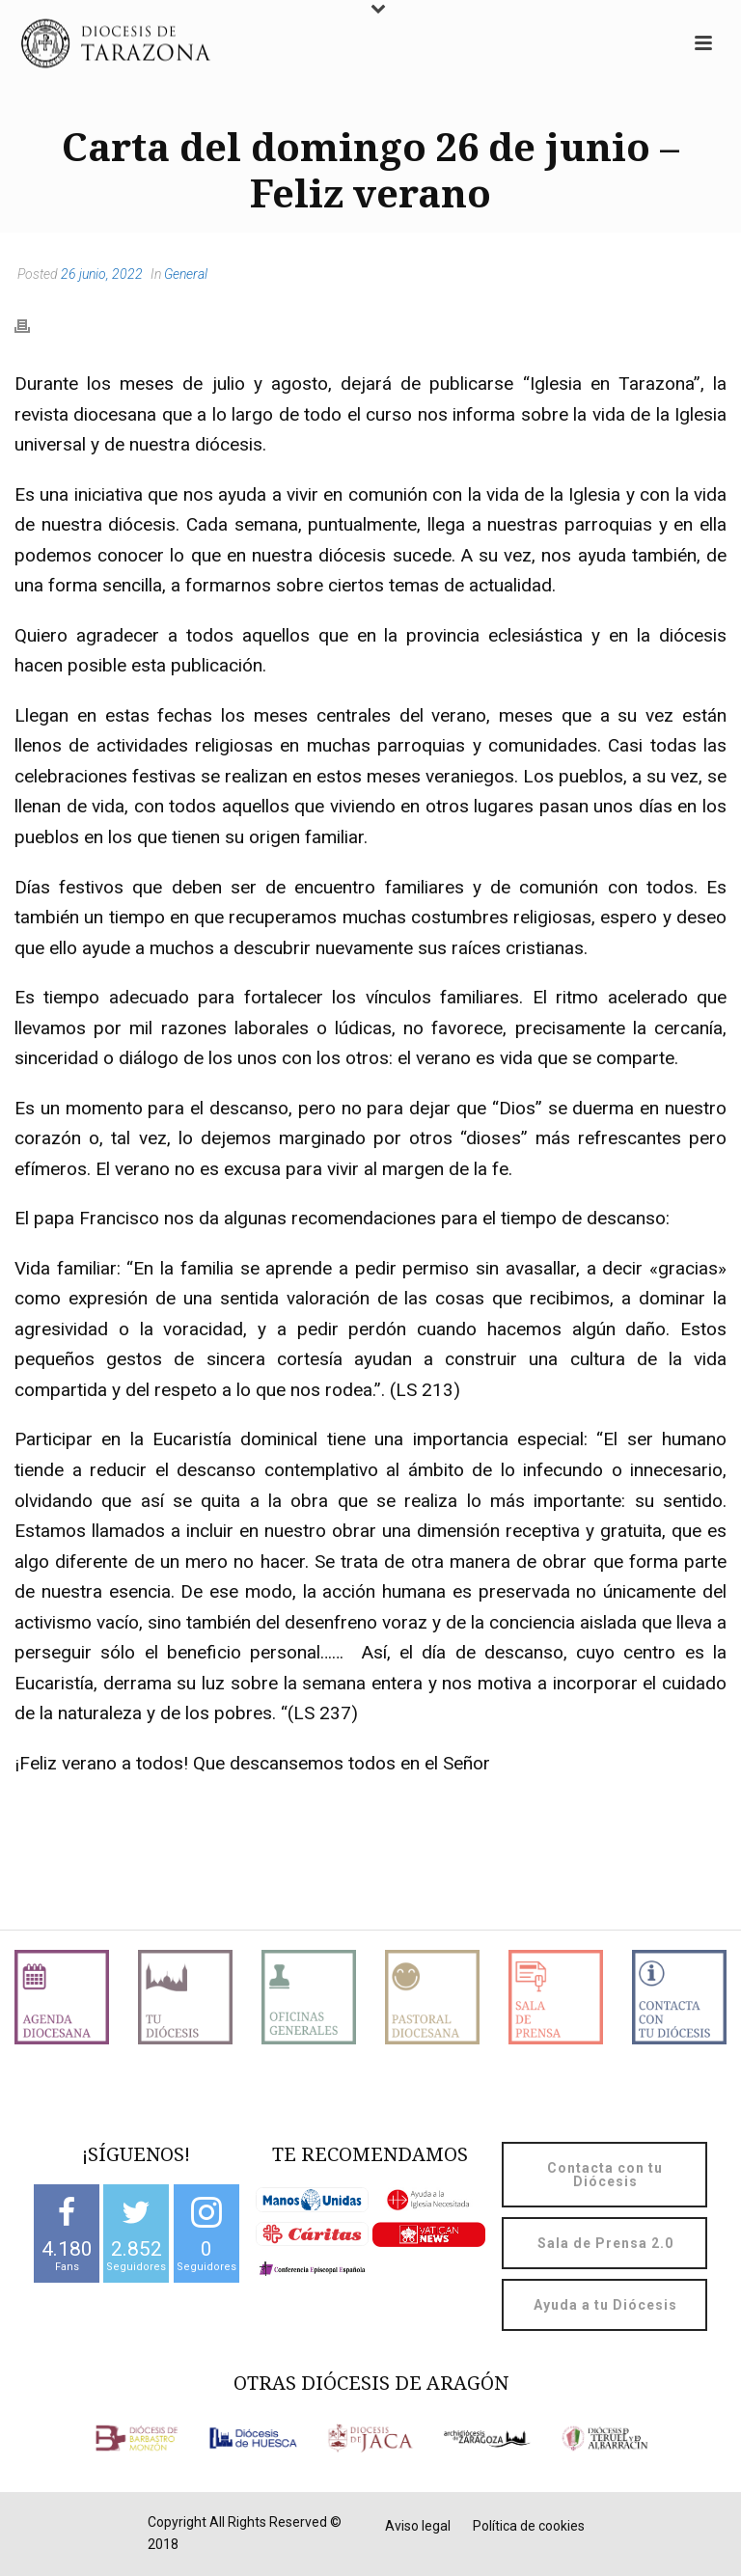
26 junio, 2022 (102, 274)
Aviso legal (418, 2526)
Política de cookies (529, 2526)
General (185, 274)
